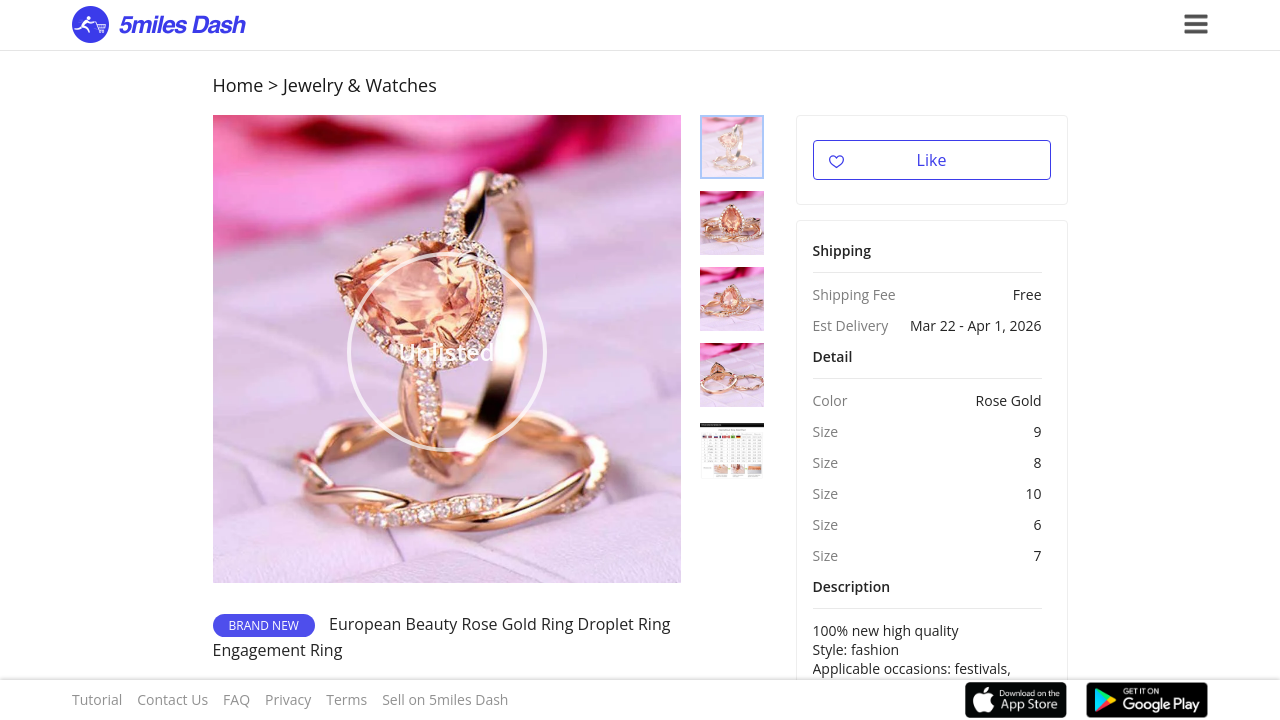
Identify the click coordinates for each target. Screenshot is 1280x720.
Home (238, 85)
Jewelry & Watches (360, 85)
